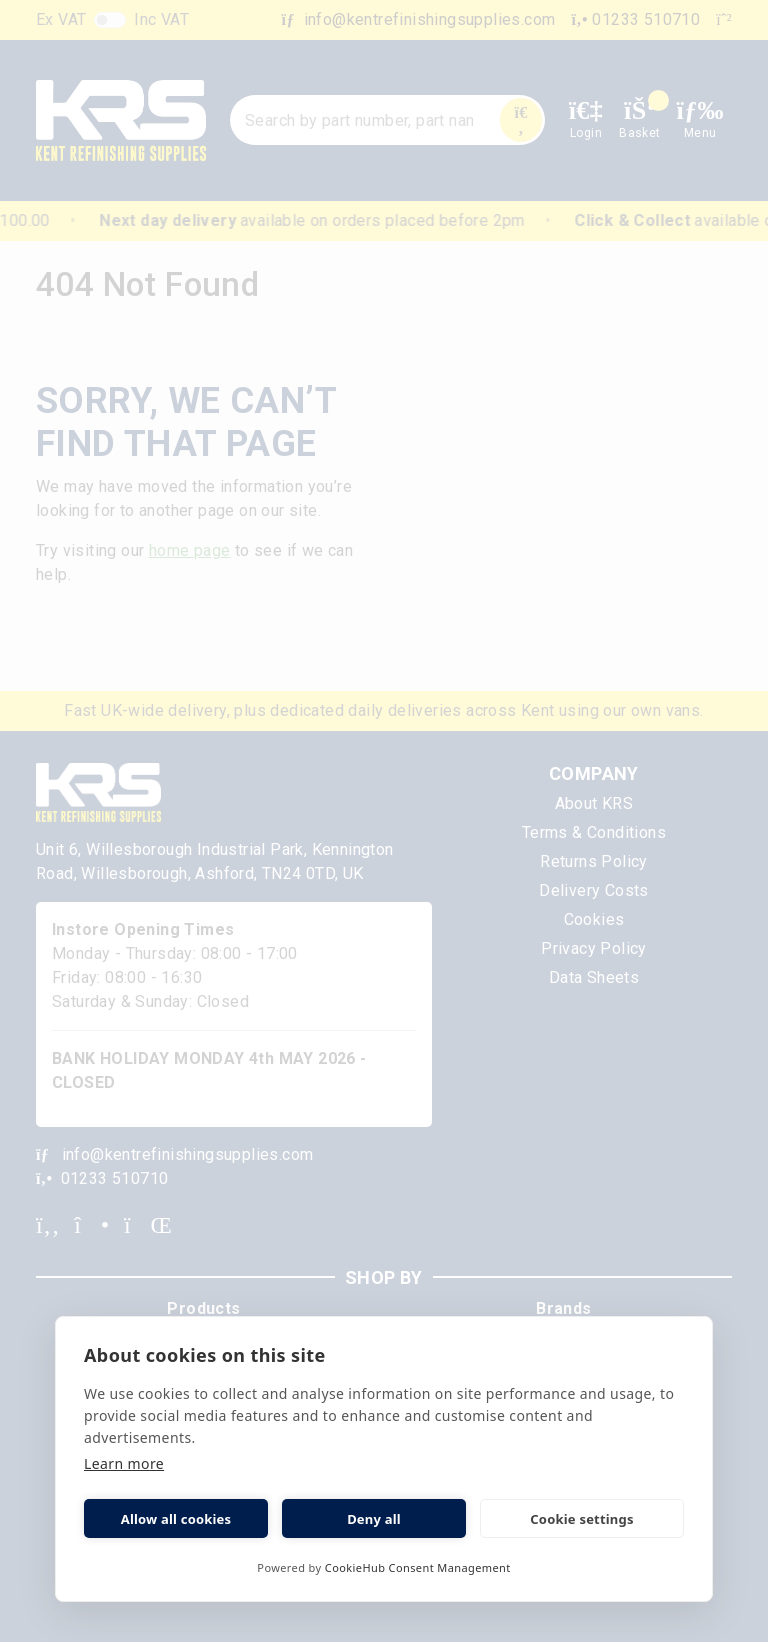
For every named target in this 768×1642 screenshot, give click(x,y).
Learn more (124, 1463)
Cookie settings (581, 1519)
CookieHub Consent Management (418, 1567)
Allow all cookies (176, 1519)
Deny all (374, 1519)
